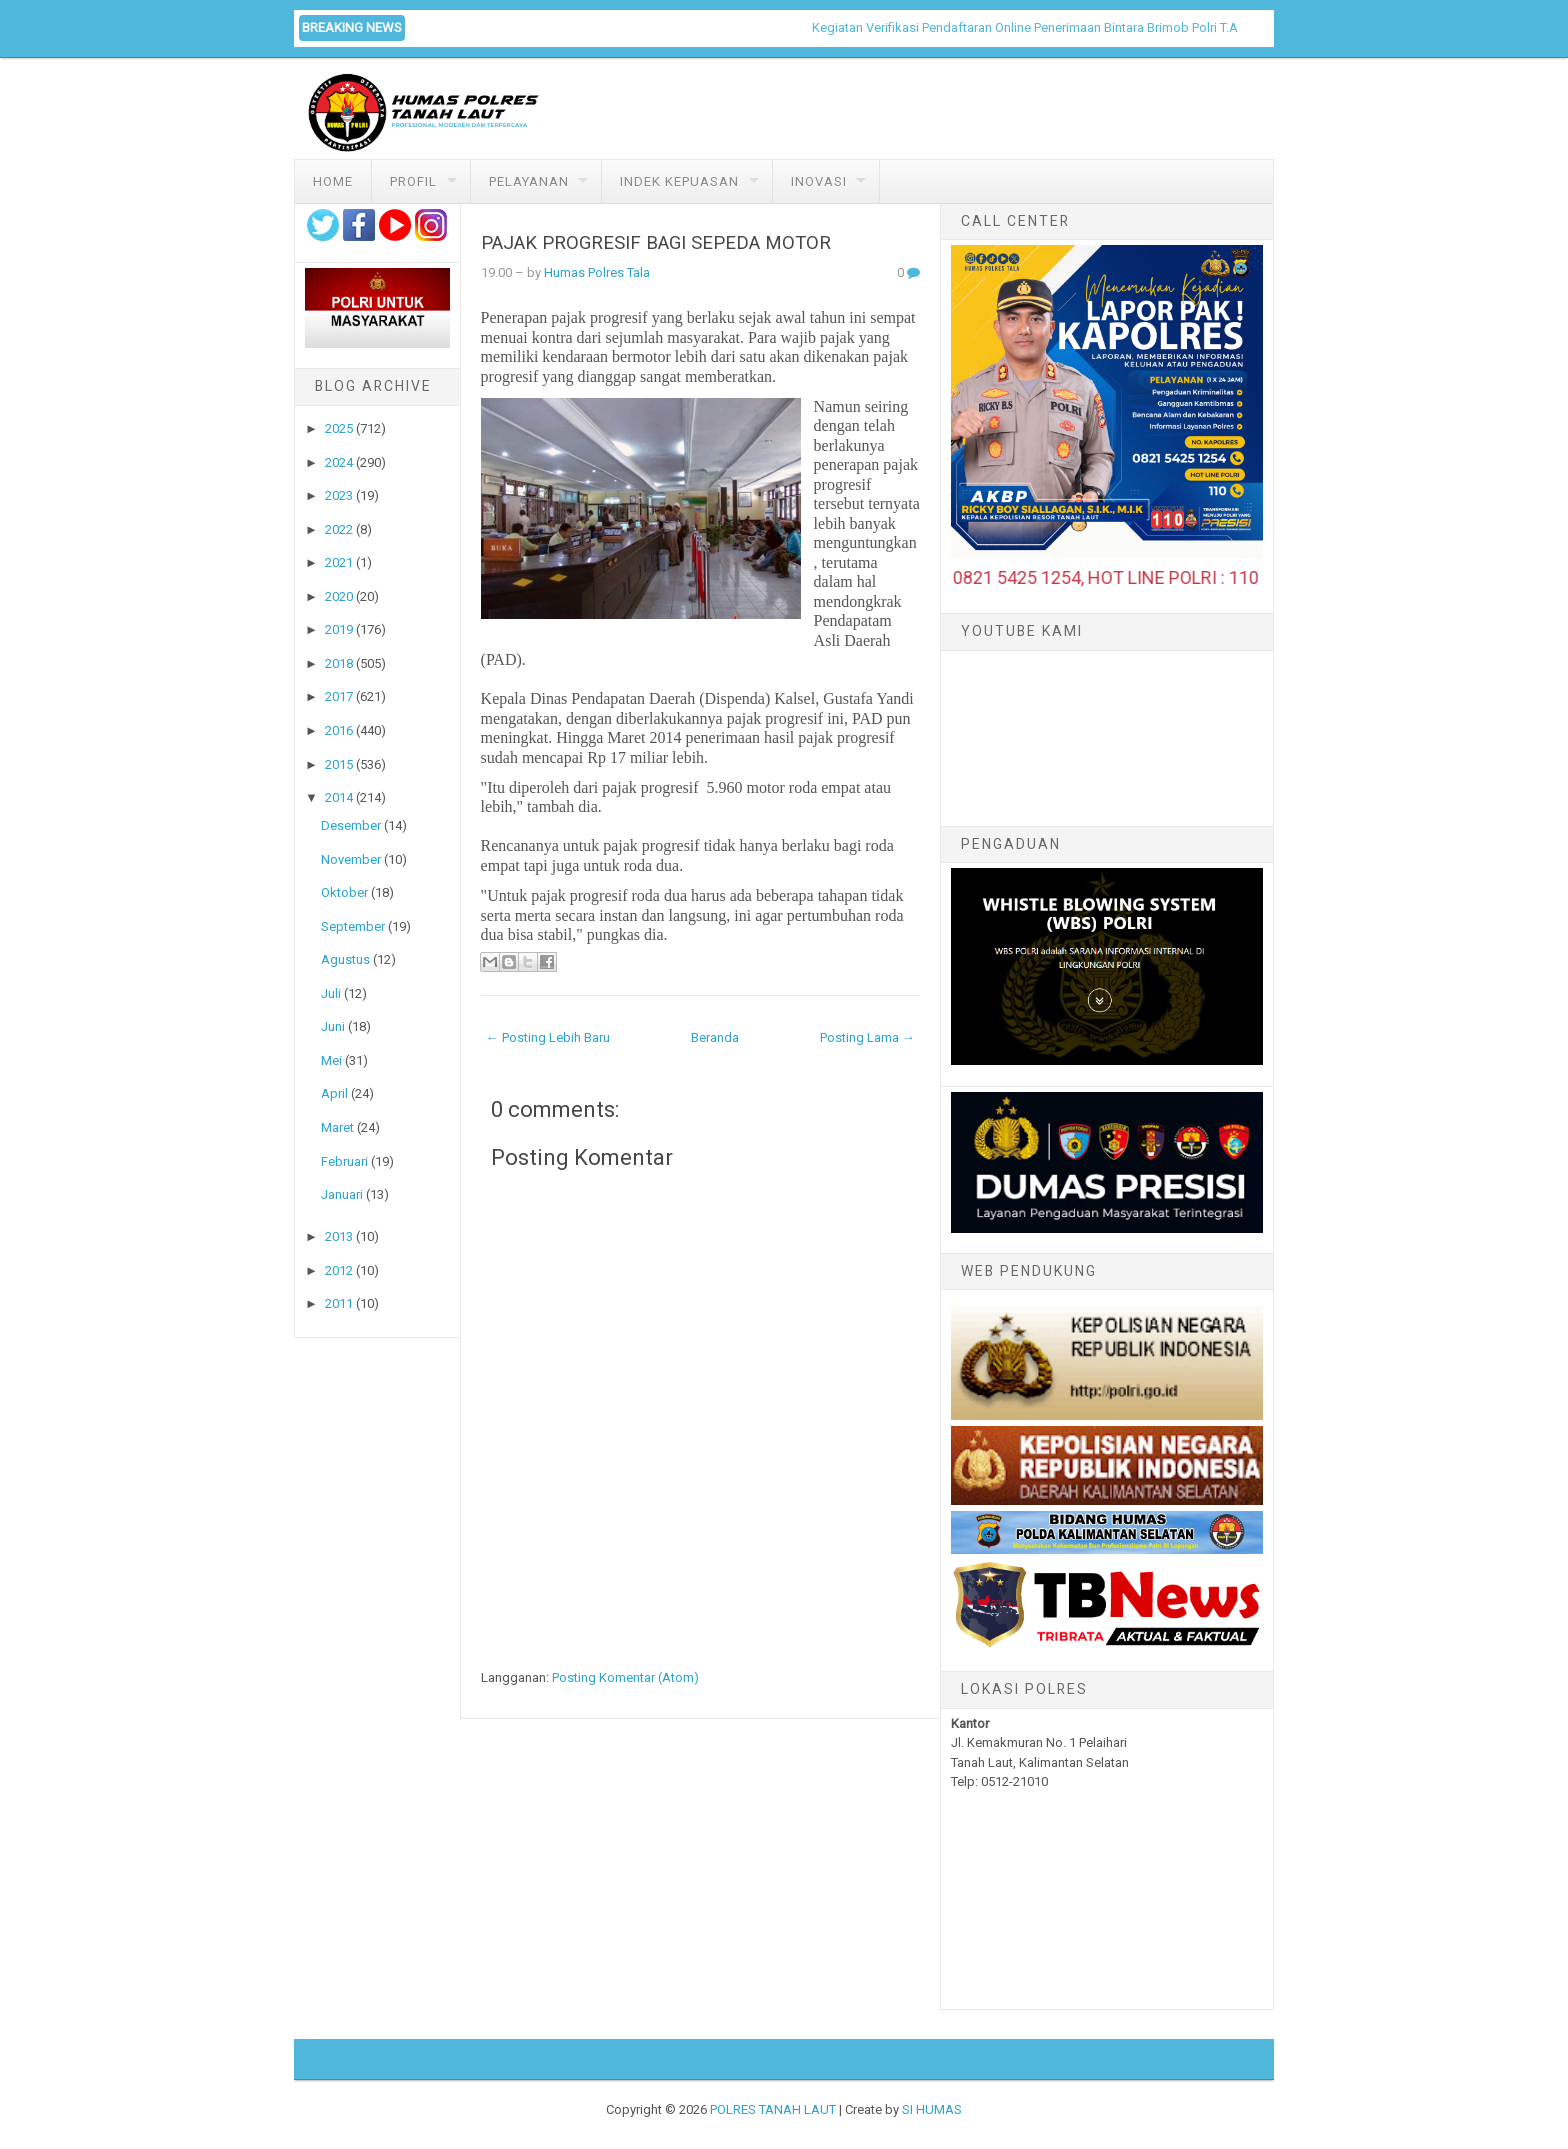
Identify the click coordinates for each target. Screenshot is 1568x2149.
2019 (339, 629)
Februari (344, 1161)
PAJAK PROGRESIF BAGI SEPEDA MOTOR (656, 243)
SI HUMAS (932, 2109)
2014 (339, 797)
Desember (351, 825)
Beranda (715, 1037)
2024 (339, 462)
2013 (339, 1236)
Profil (413, 181)
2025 (339, 428)
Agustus (345, 959)
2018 (339, 663)
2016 (339, 730)
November (351, 859)
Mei (331, 1060)
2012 (339, 1270)
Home (333, 181)
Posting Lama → (867, 1037)
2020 (339, 596)
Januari (342, 1194)
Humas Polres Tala (597, 272)
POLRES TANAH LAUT (773, 2109)
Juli (331, 993)
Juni (333, 1026)
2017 (339, 696)
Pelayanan (529, 181)
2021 (339, 562)
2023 (339, 495)
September (353, 926)
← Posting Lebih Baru (548, 1037)
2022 (339, 529)
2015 (339, 764)
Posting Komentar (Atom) (625, 1677)
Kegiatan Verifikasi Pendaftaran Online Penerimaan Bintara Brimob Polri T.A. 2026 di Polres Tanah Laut (1121, 27)
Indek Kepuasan (679, 181)
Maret (337, 1127)
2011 (339, 1303)
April (334, 1093)
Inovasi (819, 181)
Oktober (344, 892)
